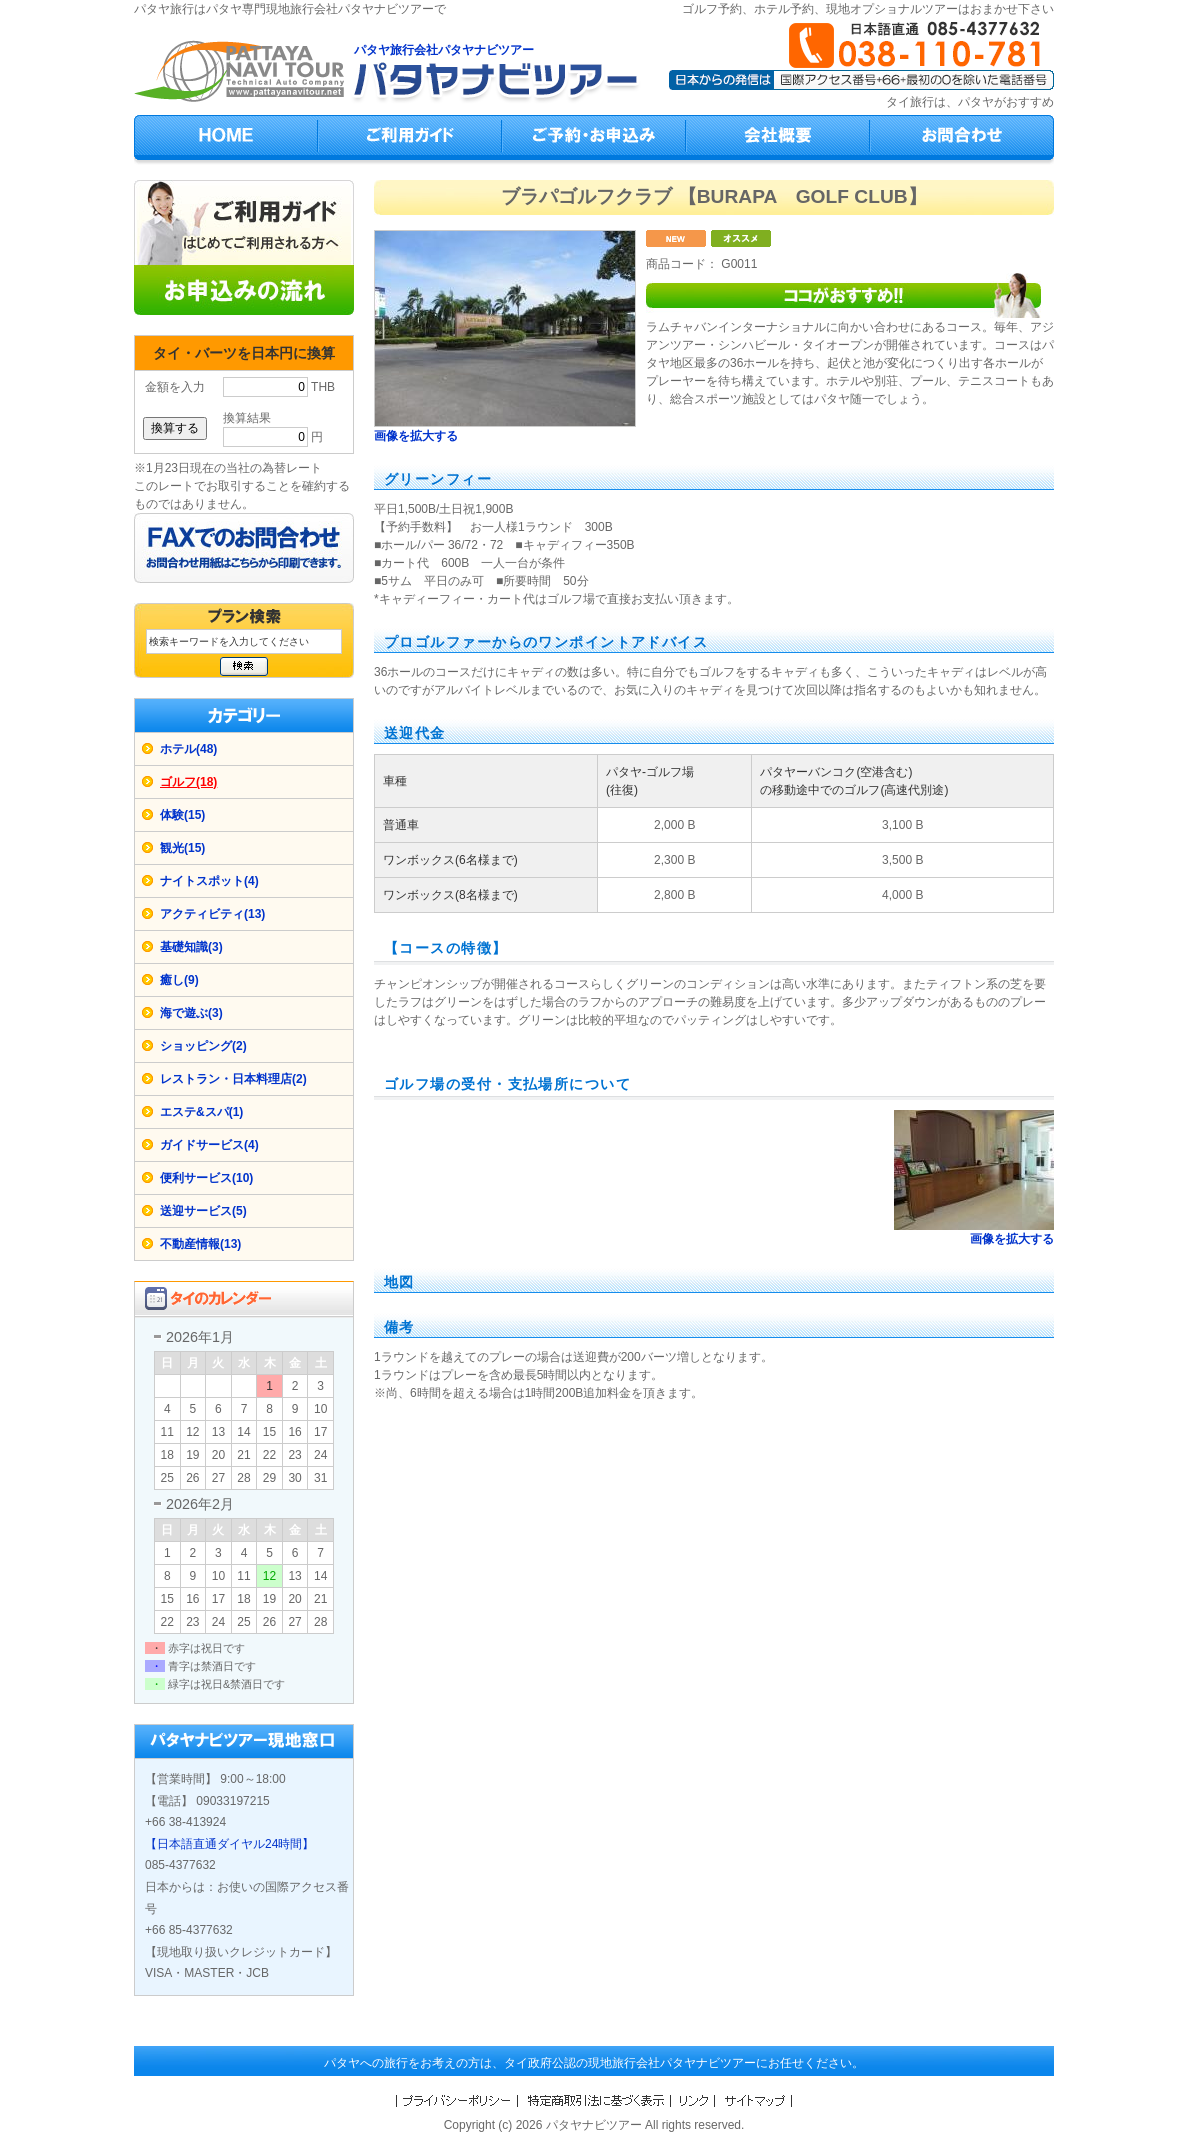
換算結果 (247, 418)
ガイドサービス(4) (209, 1145)
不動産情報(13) (200, 1244)
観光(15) (182, 848)
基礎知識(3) (191, 947)
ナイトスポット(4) (209, 881)
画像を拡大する (416, 436)
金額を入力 (175, 387)
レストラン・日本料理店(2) (233, 1079)
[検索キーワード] (244, 641)
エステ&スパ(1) (201, 1112)
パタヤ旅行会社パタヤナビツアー (444, 50)
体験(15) (182, 815)
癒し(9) (179, 980)
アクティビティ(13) (212, 914)
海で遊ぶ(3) (191, 1013)
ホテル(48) (188, 749)
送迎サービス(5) (203, 1211)
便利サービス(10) (206, 1178)
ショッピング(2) (203, 1046)
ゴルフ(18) (188, 782)
